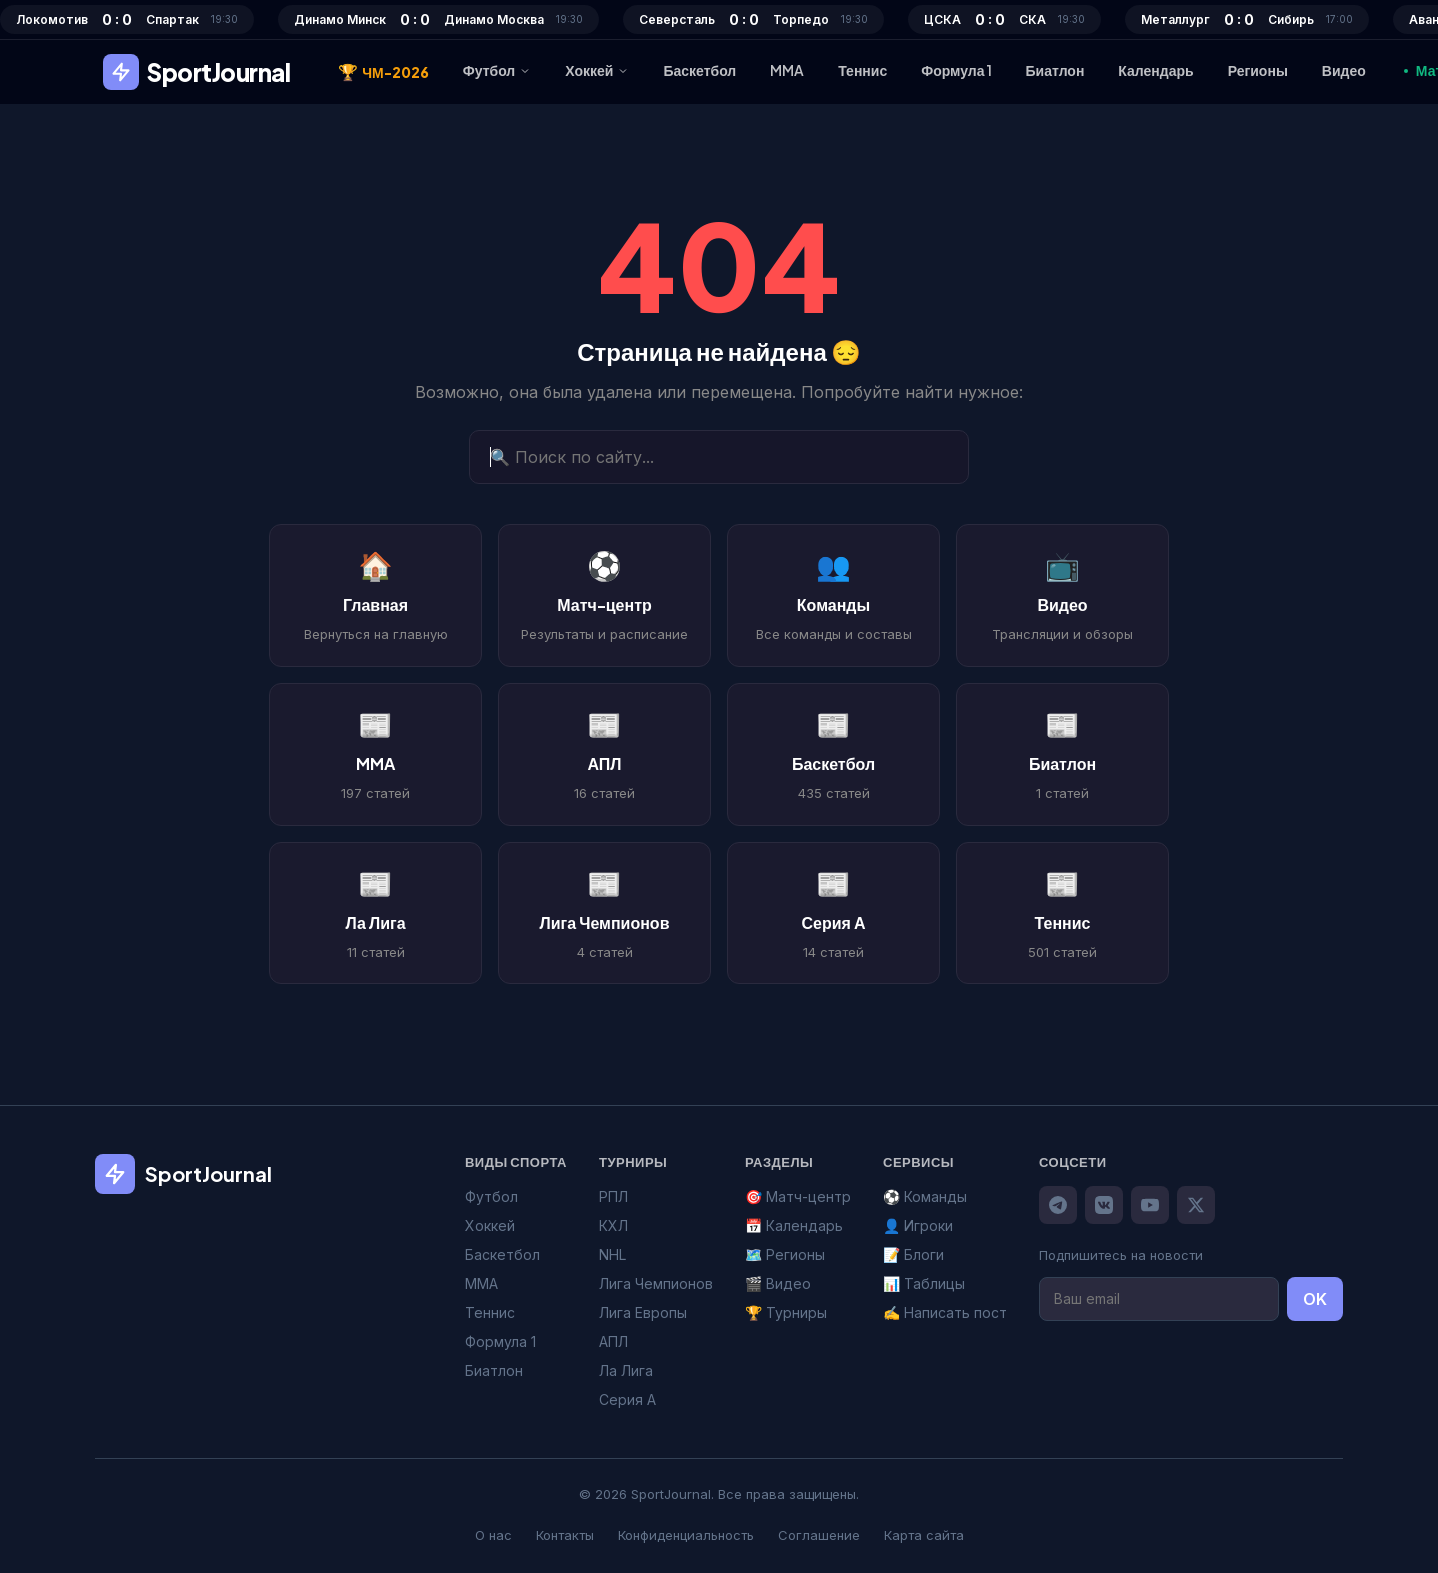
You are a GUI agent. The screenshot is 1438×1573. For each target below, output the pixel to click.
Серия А (627, 1399)
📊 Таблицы (924, 1283)
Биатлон (1055, 70)
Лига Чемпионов (656, 1283)
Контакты (565, 1535)
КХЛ (613, 1225)
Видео (1344, 70)
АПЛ (613, 1341)
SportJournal (196, 72)
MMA (787, 70)
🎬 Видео (778, 1283)
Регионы (1258, 70)
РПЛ (613, 1196)
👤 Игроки (918, 1225)
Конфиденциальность (686, 1535)
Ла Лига (626, 1370)
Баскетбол (699, 70)
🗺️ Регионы (785, 1254)
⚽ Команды (925, 1196)
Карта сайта (924, 1535)
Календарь (1155, 70)
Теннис (862, 70)
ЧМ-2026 (383, 72)
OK (1315, 1299)
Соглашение (819, 1535)
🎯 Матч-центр (798, 1196)
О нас (493, 1535)
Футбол (497, 70)
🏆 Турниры (786, 1312)
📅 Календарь (794, 1225)
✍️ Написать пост (945, 1312)
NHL (612, 1254)
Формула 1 (956, 70)
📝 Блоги (913, 1254)
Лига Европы (643, 1312)
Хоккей (597, 70)
